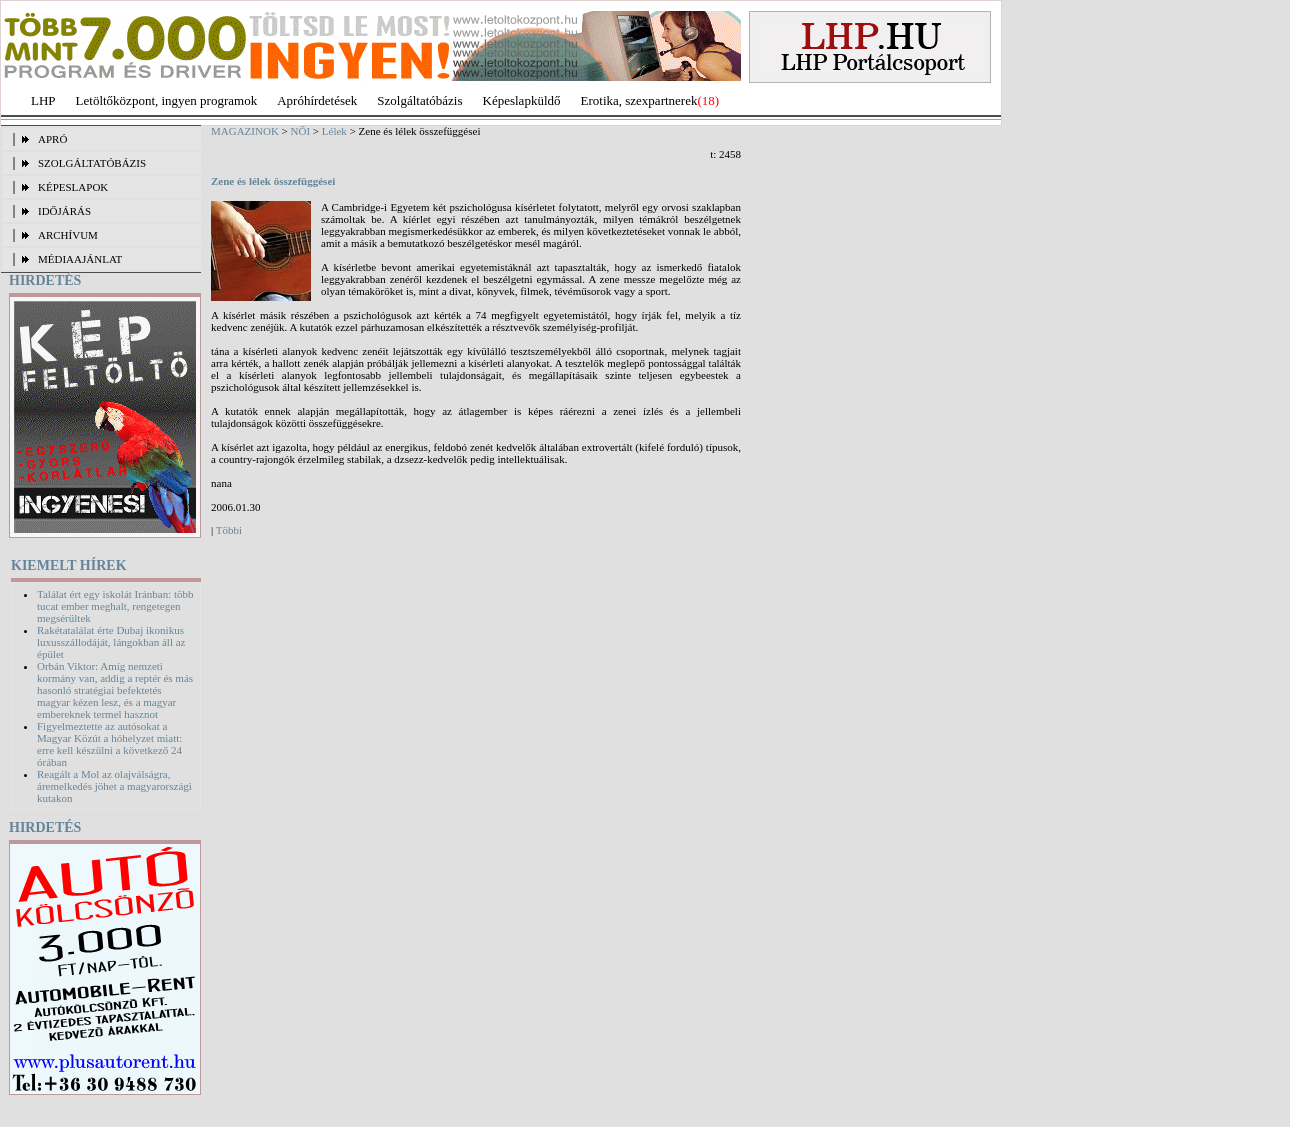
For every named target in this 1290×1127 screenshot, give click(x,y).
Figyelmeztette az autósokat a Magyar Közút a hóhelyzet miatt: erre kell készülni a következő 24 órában (109, 744)
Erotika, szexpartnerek (639, 100)
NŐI (301, 131)
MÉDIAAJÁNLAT (80, 259)
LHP (43, 100)
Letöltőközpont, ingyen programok (167, 100)
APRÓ (52, 139)
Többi (229, 530)
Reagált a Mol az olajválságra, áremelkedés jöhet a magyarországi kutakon (114, 786)
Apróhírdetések (317, 100)
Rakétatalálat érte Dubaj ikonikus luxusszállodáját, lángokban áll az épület (111, 642)
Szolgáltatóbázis (419, 100)
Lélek (334, 131)
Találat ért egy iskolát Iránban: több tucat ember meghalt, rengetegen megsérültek (115, 606)
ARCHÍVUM (68, 235)
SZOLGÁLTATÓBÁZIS (92, 163)
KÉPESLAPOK (73, 187)
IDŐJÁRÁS (64, 211)
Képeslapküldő (522, 100)
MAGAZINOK (245, 131)
